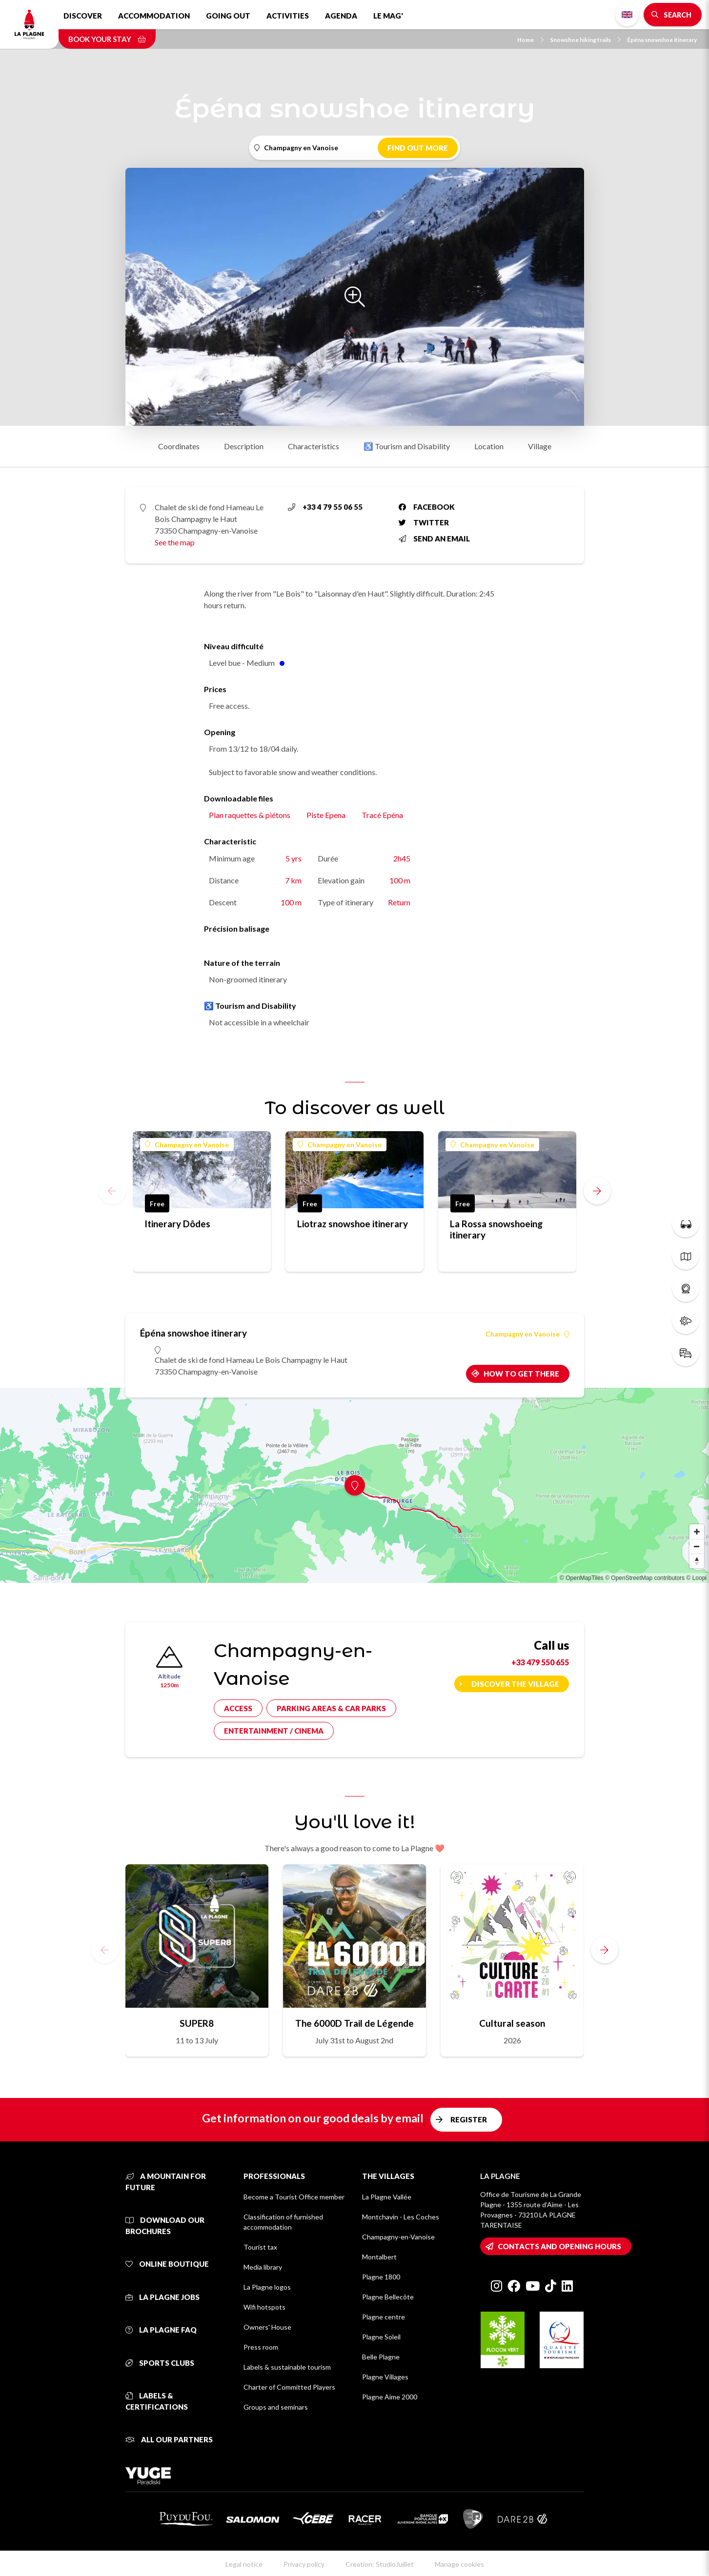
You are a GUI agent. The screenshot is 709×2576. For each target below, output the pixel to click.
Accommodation (154, 15)
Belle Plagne (381, 2357)
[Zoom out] (696, 1546)
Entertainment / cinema (274, 1730)
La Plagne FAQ (161, 2329)
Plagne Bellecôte (388, 2297)
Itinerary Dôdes (177, 1223)
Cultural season (512, 2023)
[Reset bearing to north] (696, 1561)
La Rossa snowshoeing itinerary (496, 1229)
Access (238, 1708)
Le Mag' (388, 15)
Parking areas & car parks (331, 1708)
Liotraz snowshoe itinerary (352, 1223)
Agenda (341, 15)
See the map (175, 542)
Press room (260, 2347)
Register (468, 2119)
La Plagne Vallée (386, 2197)
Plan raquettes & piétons (249, 814)
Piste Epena (325, 814)
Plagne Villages (385, 2377)
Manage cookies (459, 2564)
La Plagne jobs (162, 2297)
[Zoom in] (696, 1531)
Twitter (424, 522)
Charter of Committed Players (289, 2387)
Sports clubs (159, 2362)
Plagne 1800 (381, 2277)
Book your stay (107, 39)
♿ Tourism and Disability (407, 446)
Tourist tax (260, 2247)
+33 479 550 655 (540, 1662)
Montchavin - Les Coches (400, 2217)
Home (530, 39)
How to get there (521, 1373)
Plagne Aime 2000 (389, 2397)
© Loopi (696, 1578)
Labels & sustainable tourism (287, 2367)
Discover (82, 15)
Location (489, 446)
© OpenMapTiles (582, 1578)
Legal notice (244, 2564)
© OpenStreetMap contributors (645, 1578)
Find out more (417, 147)
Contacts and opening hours (559, 2246)
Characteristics (313, 446)
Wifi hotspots (264, 2307)
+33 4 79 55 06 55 (325, 506)
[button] (597, 1190)
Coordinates (179, 446)
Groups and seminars (275, 2407)
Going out (228, 15)
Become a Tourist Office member (293, 2197)
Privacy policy (304, 2564)
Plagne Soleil (381, 2337)
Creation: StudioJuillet (379, 2564)
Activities (287, 15)
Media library (262, 2267)
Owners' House (267, 2327)
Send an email (434, 538)
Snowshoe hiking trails (585, 39)
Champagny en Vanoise (187, 1144)
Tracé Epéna (382, 814)
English (627, 14)
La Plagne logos (267, 2287)
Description (243, 446)
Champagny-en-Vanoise (398, 2237)
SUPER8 (197, 2023)
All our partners (169, 2439)
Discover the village (515, 1683)
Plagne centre (383, 2317)
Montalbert (379, 2257)
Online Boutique (167, 2263)
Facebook (427, 506)
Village (539, 446)
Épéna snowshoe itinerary (662, 39)
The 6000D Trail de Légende (354, 2023)
